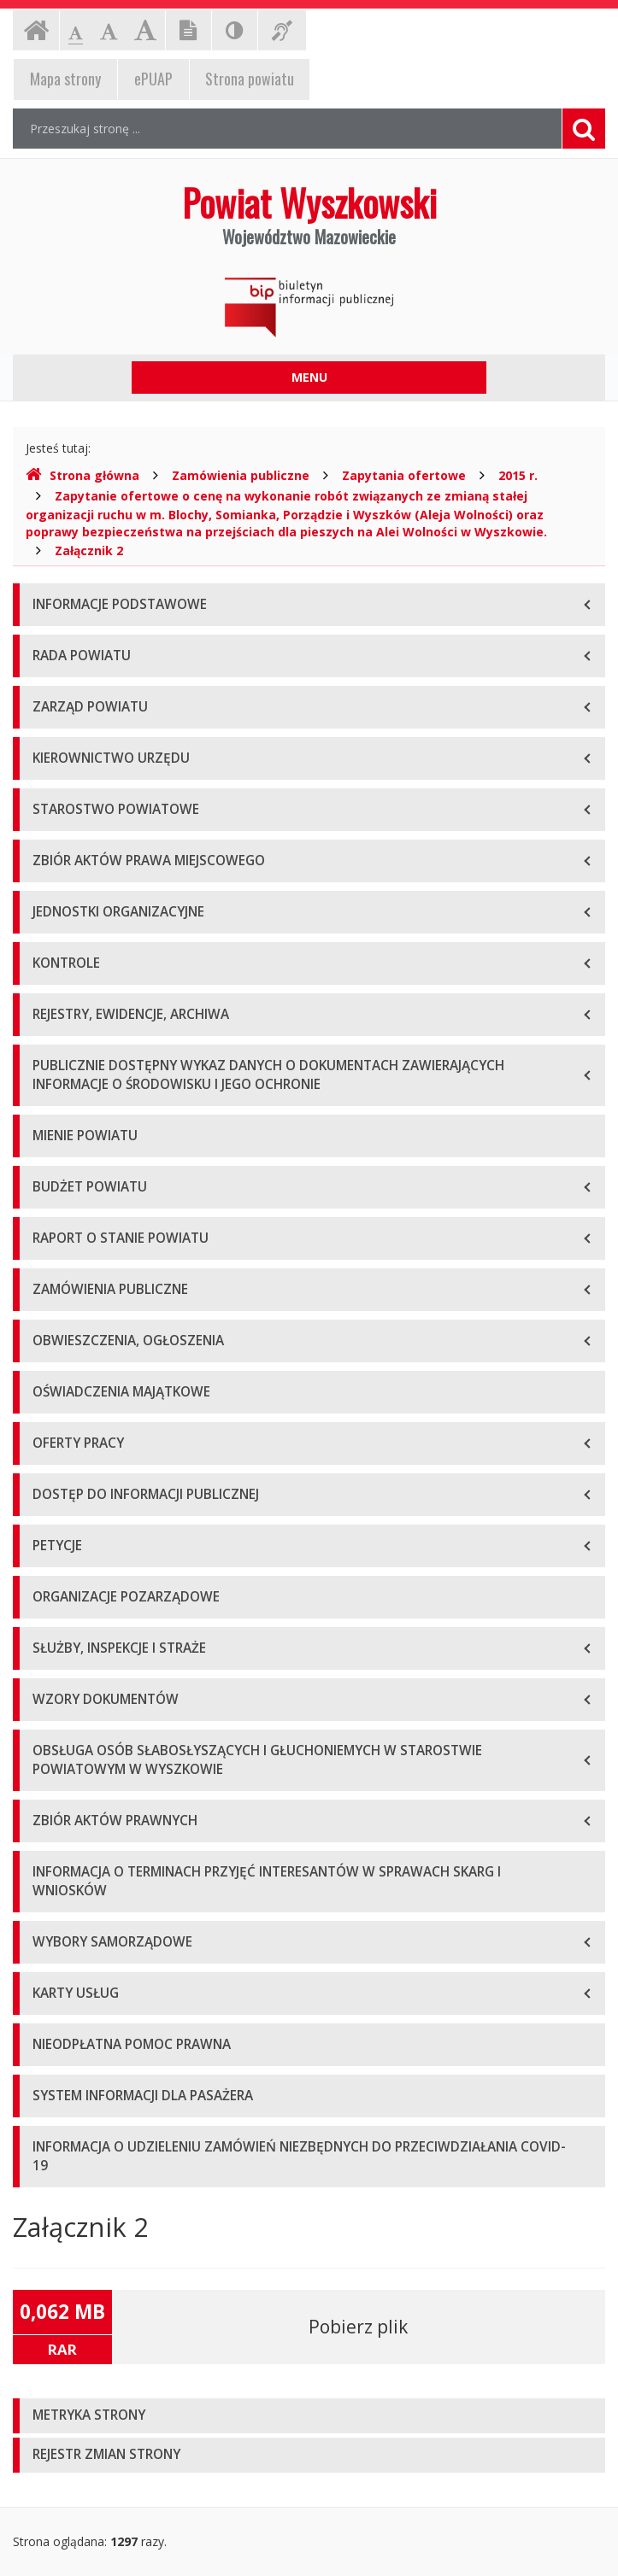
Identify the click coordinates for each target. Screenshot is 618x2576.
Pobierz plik (358, 2327)
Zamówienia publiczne (240, 475)
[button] (309, 2415)
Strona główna (82, 475)
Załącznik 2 (89, 550)
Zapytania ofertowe (404, 475)
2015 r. (518, 475)
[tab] (309, 2415)
